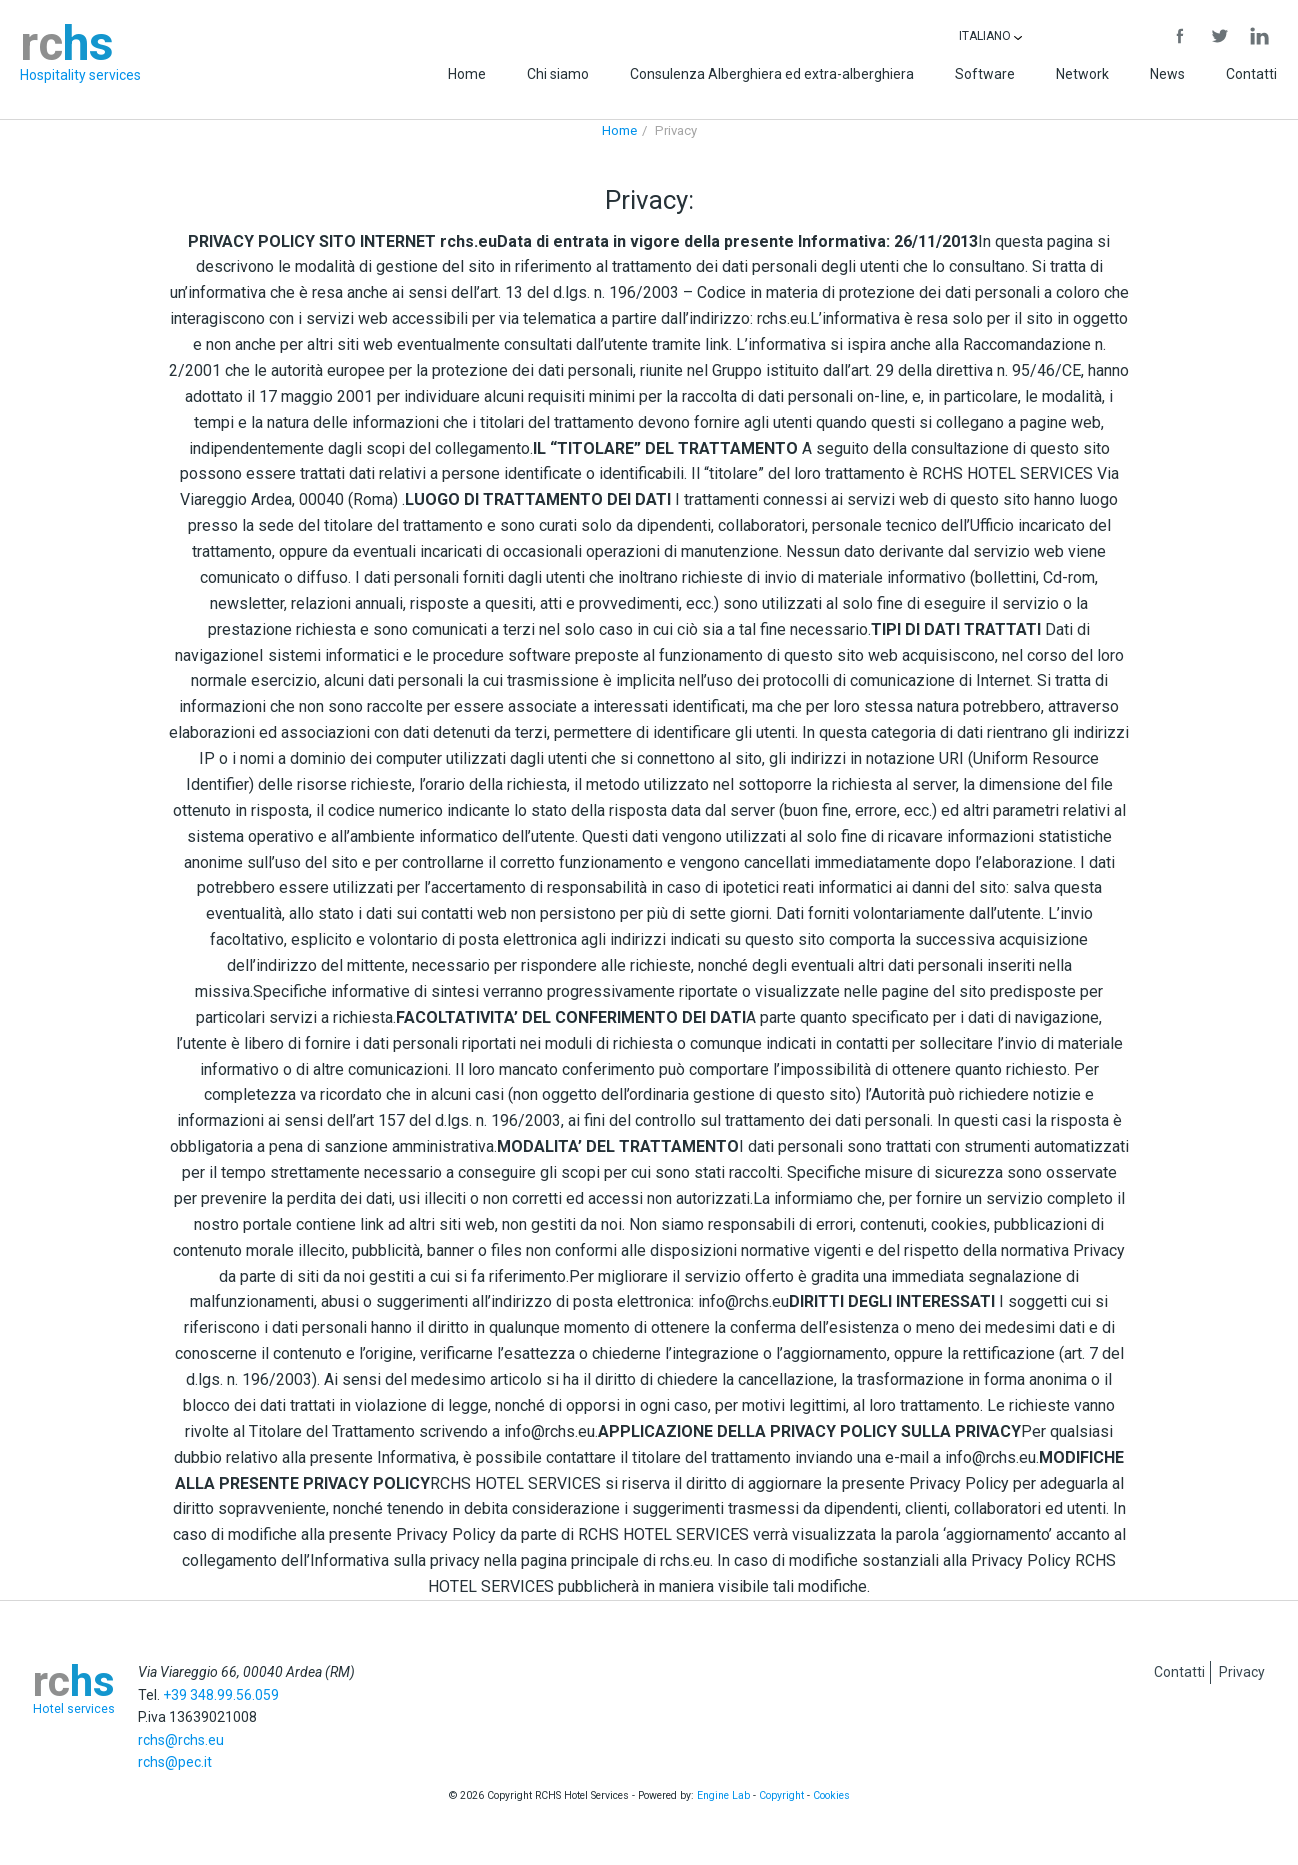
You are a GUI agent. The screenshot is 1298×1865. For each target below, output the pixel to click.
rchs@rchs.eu (181, 1740)
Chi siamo (558, 74)
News (1167, 74)
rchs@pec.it (175, 1762)
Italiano (990, 36)
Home (467, 74)
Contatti (1251, 74)
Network (1082, 74)
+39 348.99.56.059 (221, 1695)
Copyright (781, 1795)
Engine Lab (723, 1795)
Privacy (1242, 1672)
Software (985, 74)
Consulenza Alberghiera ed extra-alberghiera (772, 74)
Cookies (831, 1795)
